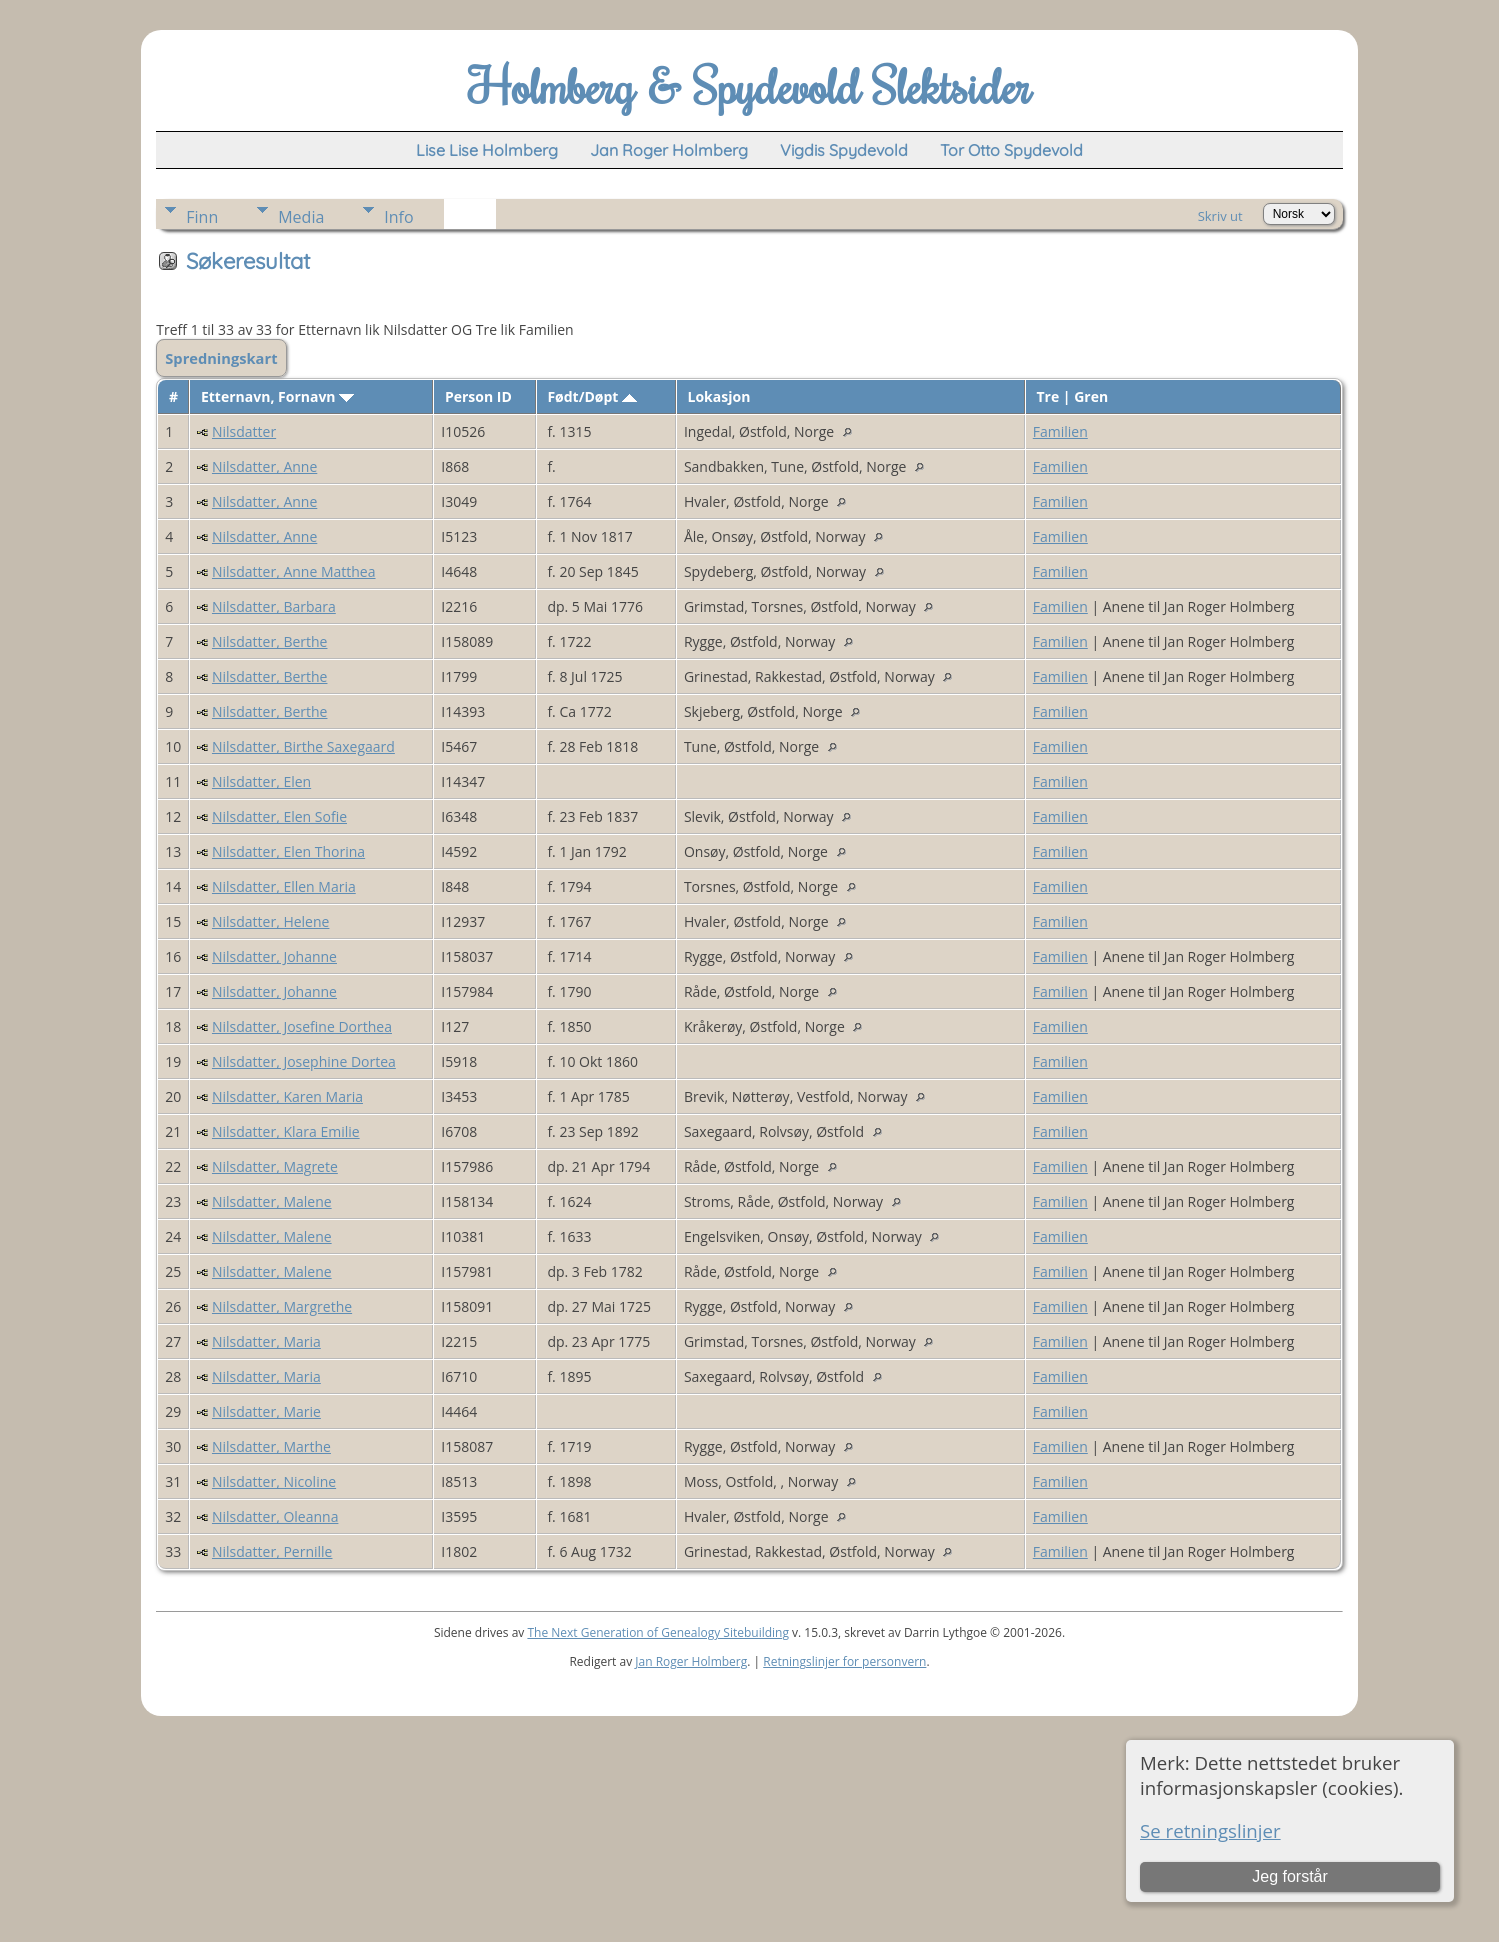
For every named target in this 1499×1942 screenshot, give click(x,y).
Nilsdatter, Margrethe (282, 1306)
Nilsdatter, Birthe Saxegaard (303, 746)
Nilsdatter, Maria (266, 1341)
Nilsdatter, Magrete (275, 1166)
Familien (1060, 431)
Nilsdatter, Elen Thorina (288, 851)
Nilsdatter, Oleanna (275, 1516)
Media (301, 217)
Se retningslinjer (1210, 1830)
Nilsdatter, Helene (270, 921)
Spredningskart (221, 358)
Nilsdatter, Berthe (270, 641)
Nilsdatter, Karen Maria (287, 1096)
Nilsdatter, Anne (264, 466)
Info (398, 217)
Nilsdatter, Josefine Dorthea (302, 1026)
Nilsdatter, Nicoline (274, 1481)
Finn (202, 217)
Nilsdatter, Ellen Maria (284, 886)
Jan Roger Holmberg (691, 1661)
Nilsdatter (244, 431)
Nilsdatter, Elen (261, 781)
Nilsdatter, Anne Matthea (294, 571)
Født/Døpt (592, 396)
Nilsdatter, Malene (272, 1201)
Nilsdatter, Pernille (272, 1551)
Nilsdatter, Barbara (274, 606)
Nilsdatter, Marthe (271, 1446)
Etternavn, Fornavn (277, 396)
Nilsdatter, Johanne (274, 956)
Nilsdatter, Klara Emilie (286, 1131)
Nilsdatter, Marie (266, 1411)
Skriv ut (1220, 216)
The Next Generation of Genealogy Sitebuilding (658, 1632)
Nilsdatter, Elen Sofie (279, 816)
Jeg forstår (1290, 1876)
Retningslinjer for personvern (844, 1661)
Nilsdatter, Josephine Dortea (304, 1061)
